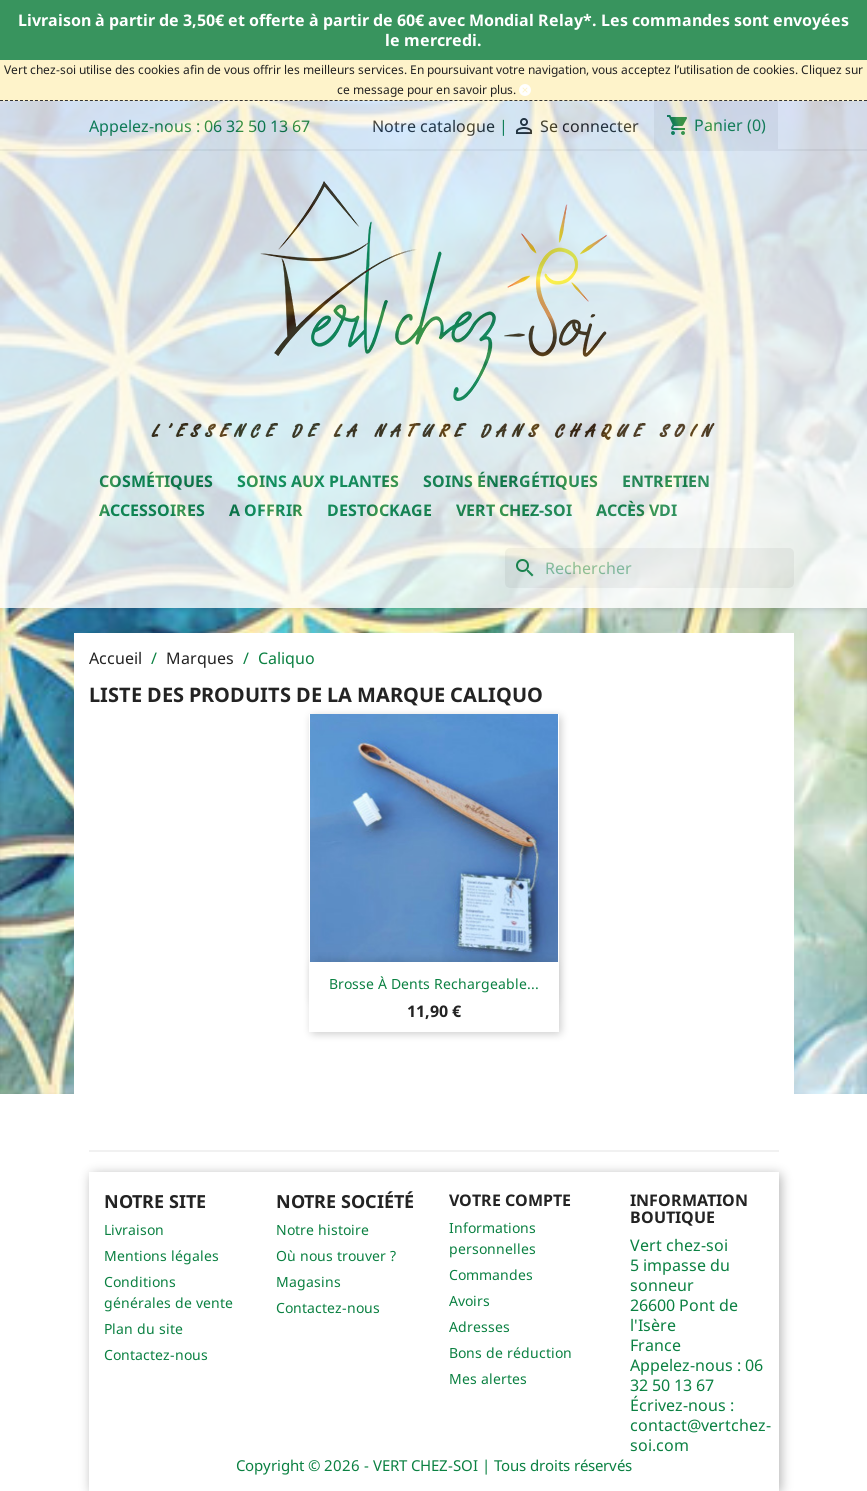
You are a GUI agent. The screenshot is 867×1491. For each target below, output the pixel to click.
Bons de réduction (510, 1352)
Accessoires (152, 510)
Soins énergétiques (510, 481)
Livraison (134, 1229)
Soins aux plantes (318, 481)
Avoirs (469, 1300)
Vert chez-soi (514, 510)
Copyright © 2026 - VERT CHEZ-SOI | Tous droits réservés (434, 1465)
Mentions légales (161, 1255)
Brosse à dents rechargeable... (434, 983)
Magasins (308, 1281)
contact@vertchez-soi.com (700, 1435)
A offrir (266, 510)
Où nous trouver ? (336, 1255)
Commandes (491, 1274)
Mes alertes (488, 1378)
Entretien (666, 481)
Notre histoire (322, 1229)
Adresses (479, 1326)
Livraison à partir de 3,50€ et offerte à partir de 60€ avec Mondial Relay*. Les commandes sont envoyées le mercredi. (433, 30)
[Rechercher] (649, 568)
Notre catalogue (433, 126)
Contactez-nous (156, 1354)
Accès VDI (636, 510)
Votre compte (510, 1200)
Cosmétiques (156, 481)
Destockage (379, 510)
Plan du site (143, 1328)
